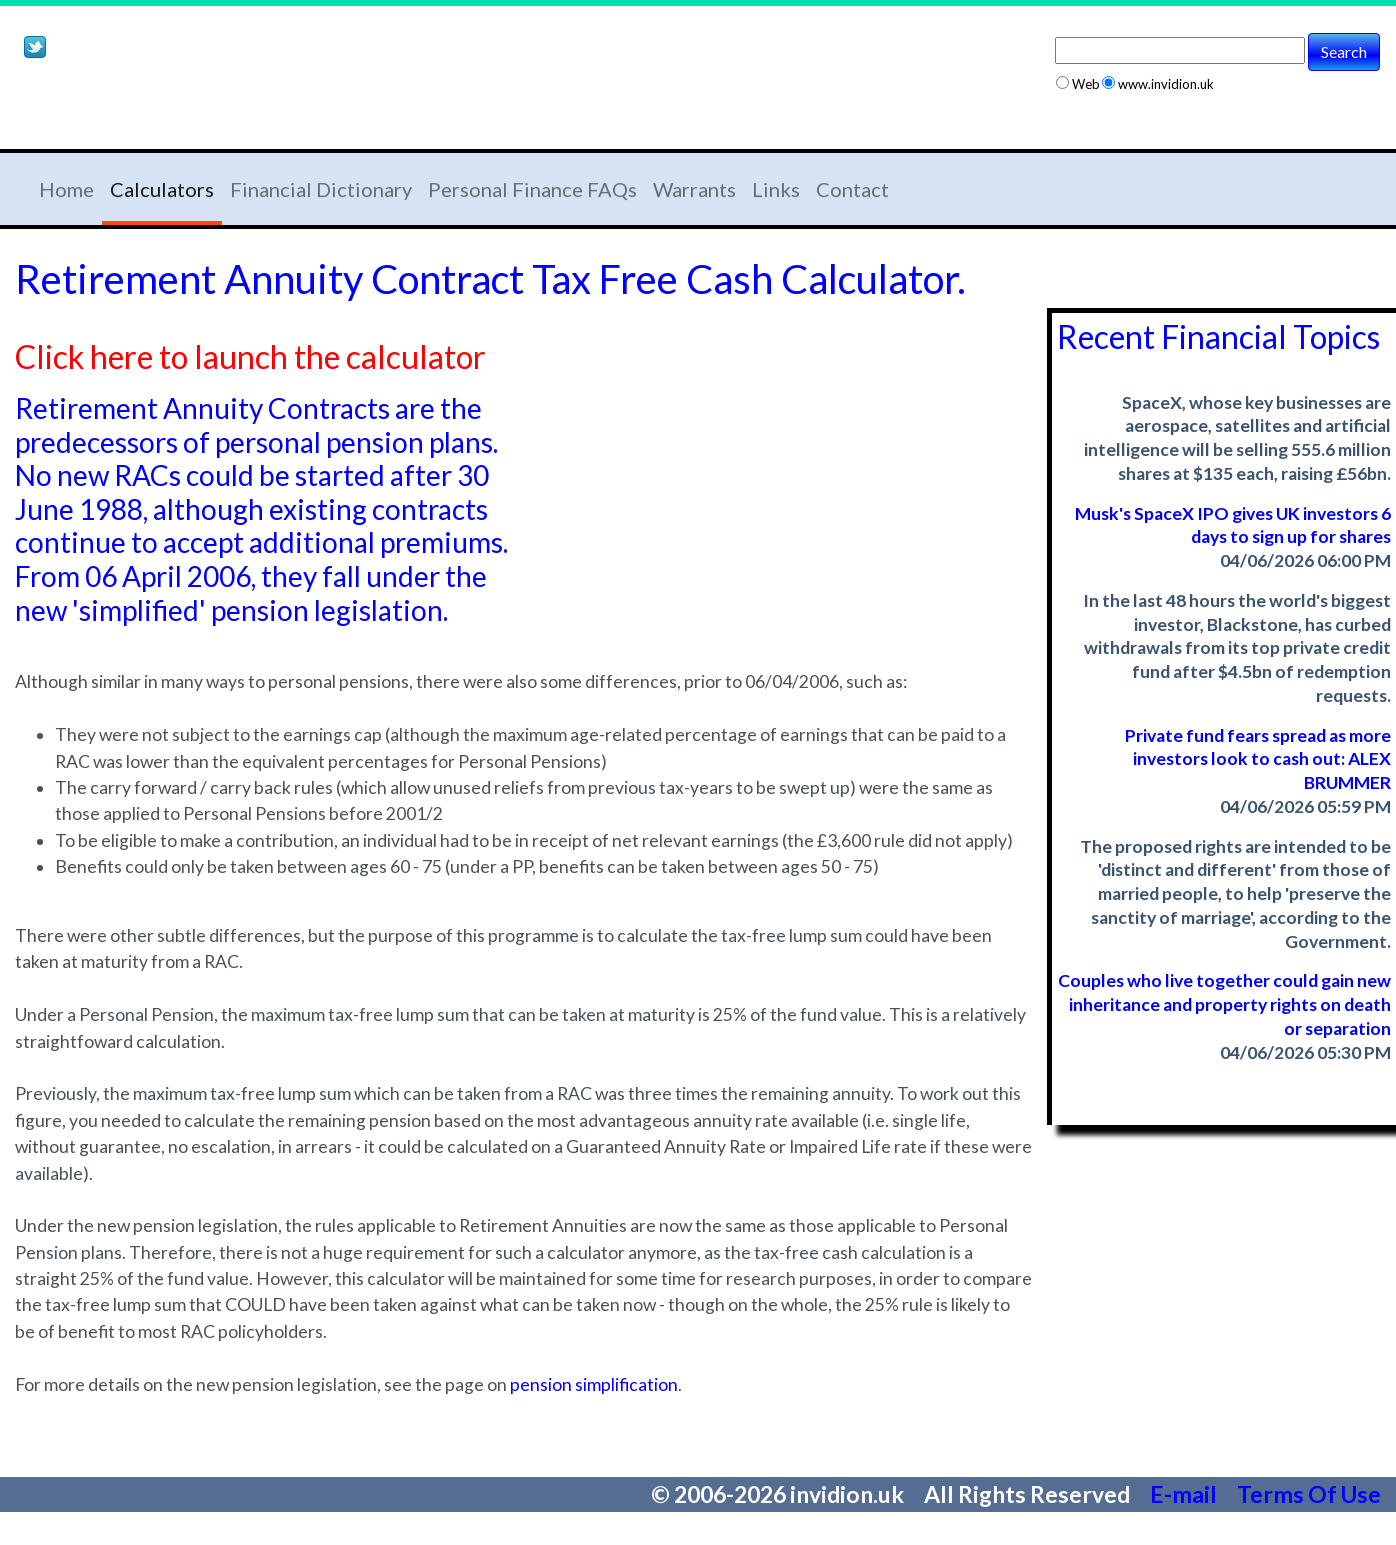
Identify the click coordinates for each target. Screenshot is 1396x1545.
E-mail (1185, 1494)
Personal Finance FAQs (532, 189)
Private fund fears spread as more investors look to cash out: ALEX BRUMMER (1258, 759)
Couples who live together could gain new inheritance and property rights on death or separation (1224, 1004)
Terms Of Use (1309, 1494)
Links (776, 189)
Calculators (162, 189)
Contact (852, 189)
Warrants (694, 189)
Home (66, 189)
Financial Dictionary (321, 189)
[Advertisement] (249, 107)
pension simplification (594, 1384)
